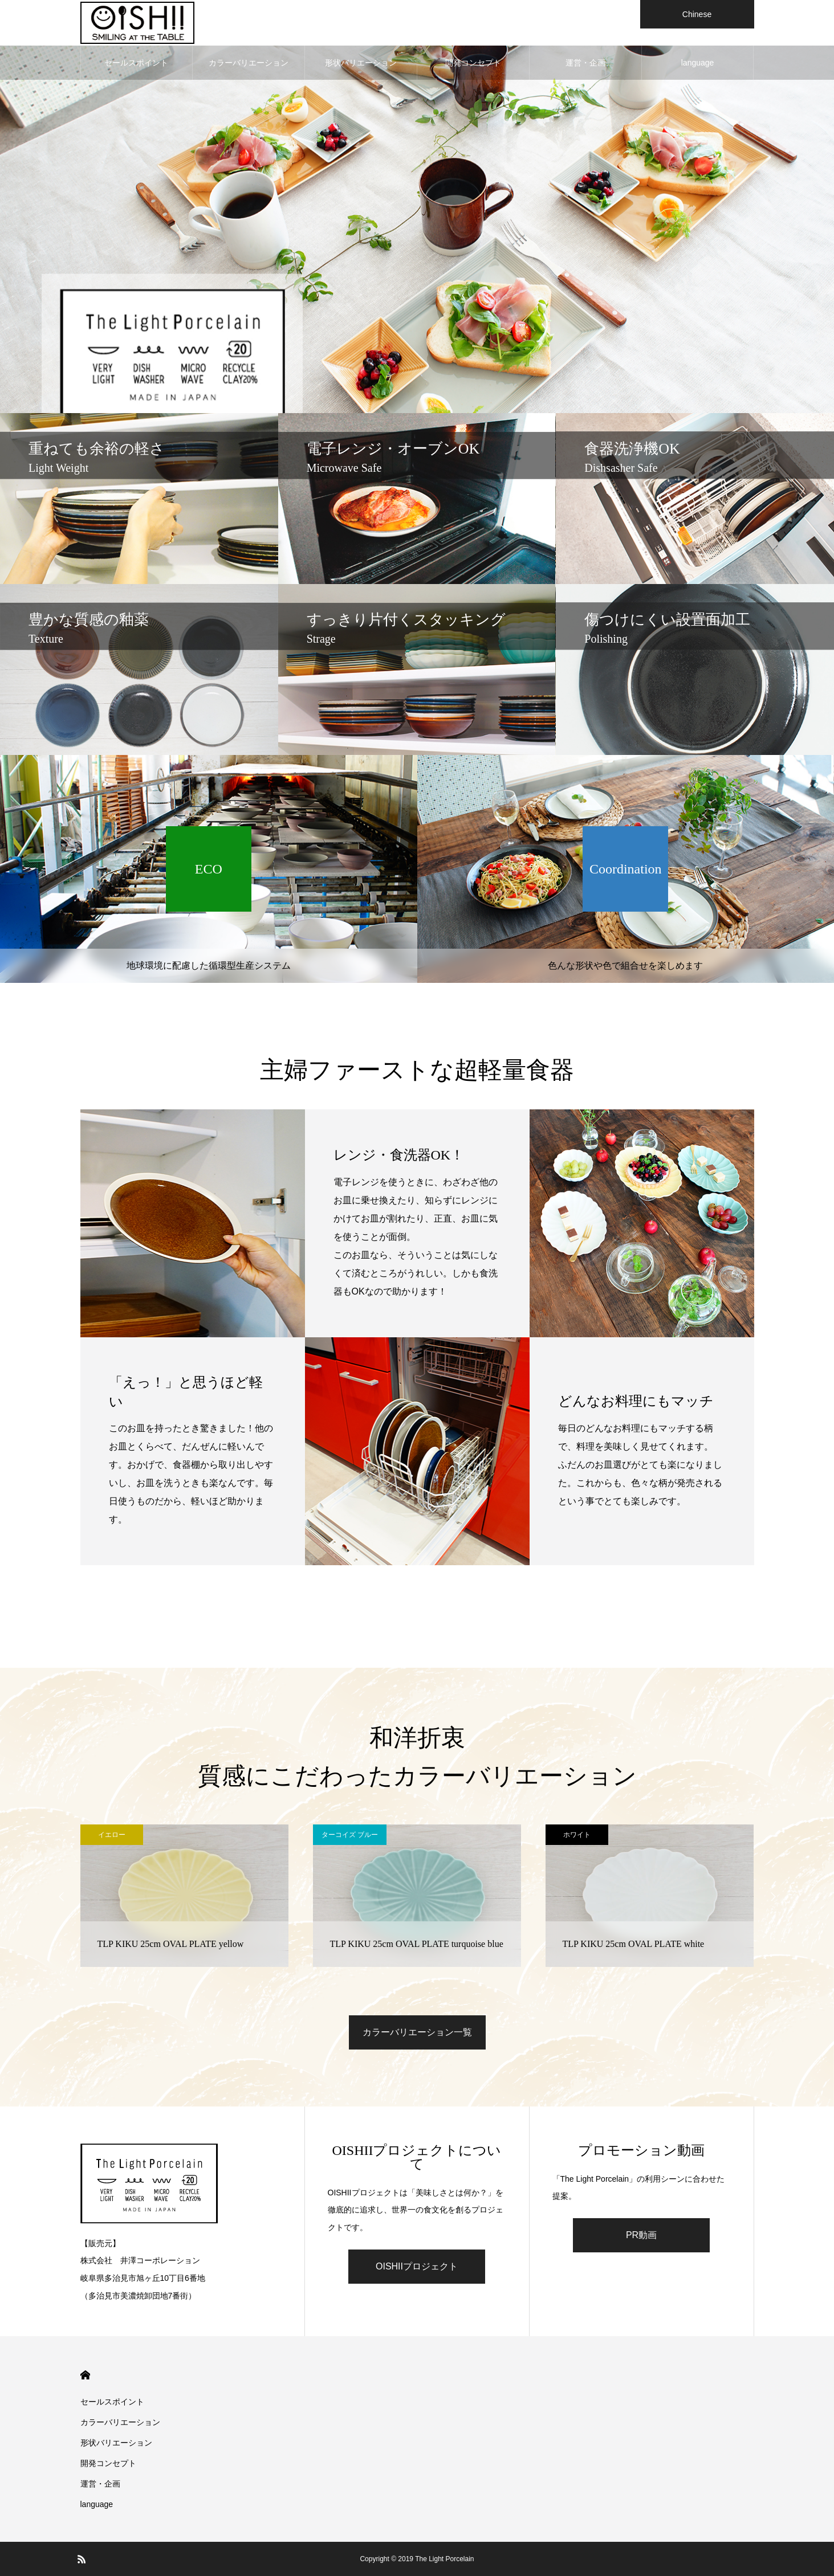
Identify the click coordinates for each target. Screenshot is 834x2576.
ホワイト (577, 1835)
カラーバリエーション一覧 (417, 2032)
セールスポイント (136, 62)
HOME (85, 2375)
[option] (417, 206)
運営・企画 (585, 62)
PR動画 (641, 2235)
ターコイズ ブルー (350, 1835)
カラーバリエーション (248, 62)
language (697, 62)
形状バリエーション (361, 62)
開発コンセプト (473, 62)
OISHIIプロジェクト (417, 2266)
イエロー (111, 1835)
